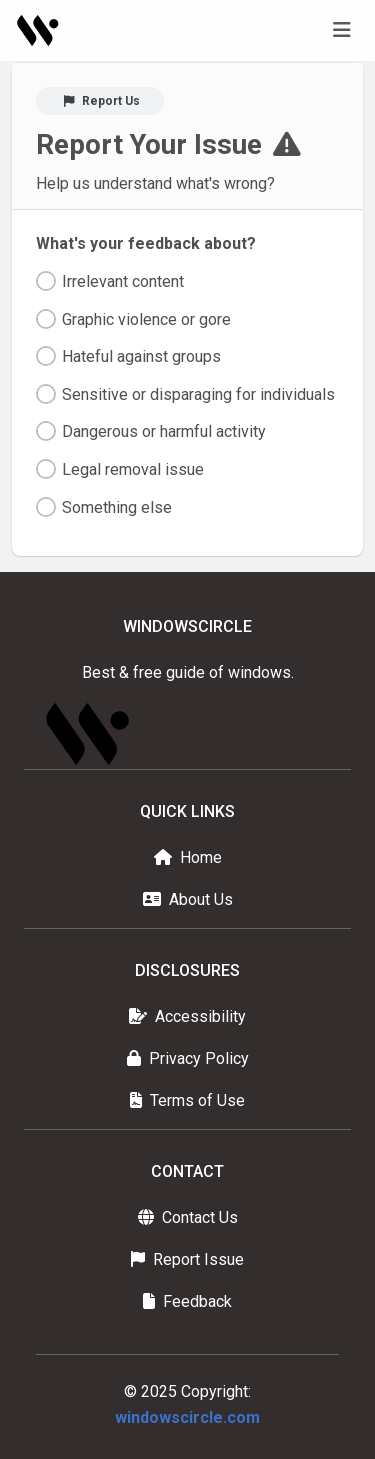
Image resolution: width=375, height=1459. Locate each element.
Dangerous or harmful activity (164, 431)
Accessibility (187, 1016)
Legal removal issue (133, 469)
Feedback (187, 1301)
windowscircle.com (187, 1417)
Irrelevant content (123, 281)
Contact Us (188, 1217)
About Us (188, 899)
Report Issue (187, 1259)
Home (188, 857)
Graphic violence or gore (146, 319)
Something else (117, 507)
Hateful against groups (141, 356)
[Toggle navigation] (342, 30)
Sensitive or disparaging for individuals (198, 394)
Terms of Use (187, 1100)
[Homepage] (38, 30)
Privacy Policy (188, 1058)
